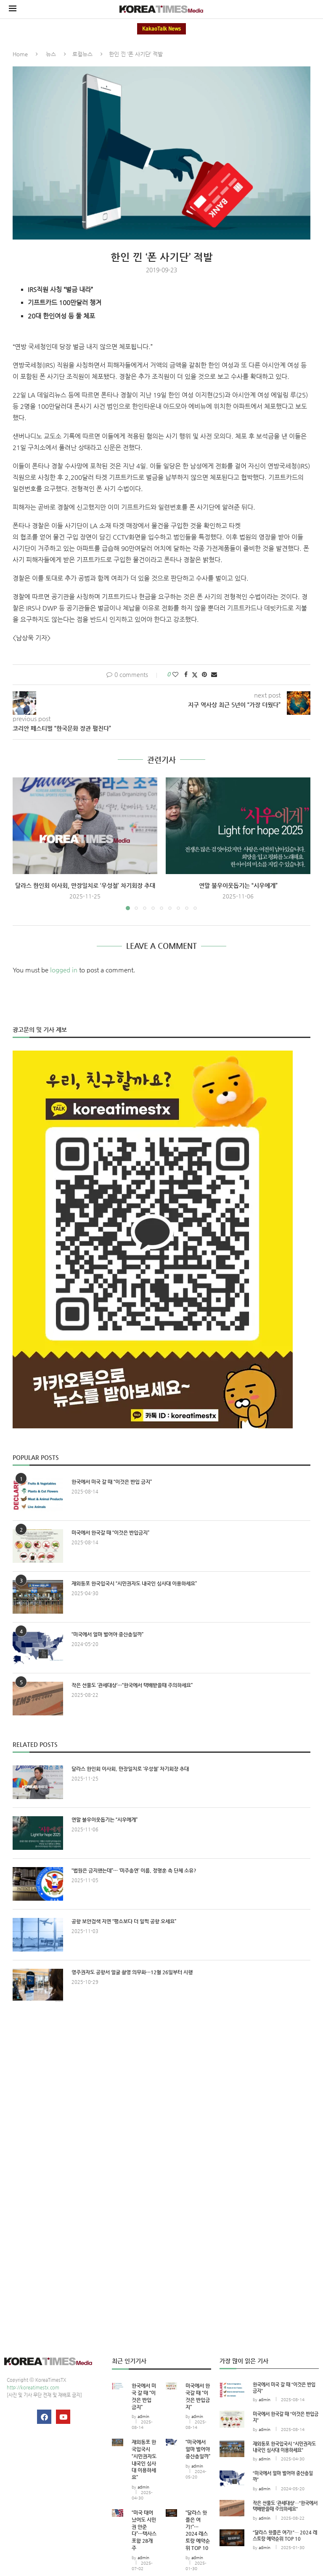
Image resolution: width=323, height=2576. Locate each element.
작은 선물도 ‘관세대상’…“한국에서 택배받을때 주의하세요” (132, 1685)
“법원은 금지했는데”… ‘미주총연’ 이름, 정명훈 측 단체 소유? (133, 1870)
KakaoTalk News (161, 29)
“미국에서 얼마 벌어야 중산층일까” (107, 1634)
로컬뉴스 (82, 54)
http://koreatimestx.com (33, 2387)
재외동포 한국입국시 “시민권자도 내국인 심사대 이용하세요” (134, 1583)
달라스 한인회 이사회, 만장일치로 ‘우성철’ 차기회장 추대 (85, 885)
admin (143, 2416)
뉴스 (51, 54)
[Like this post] (175, 674)
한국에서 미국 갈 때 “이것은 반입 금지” (111, 1482)
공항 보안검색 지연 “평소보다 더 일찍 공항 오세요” (123, 1921)
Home (20, 54)
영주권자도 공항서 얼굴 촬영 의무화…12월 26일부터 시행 (132, 1972)
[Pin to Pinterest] (204, 674)
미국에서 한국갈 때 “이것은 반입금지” (110, 1533)
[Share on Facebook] (186, 674)
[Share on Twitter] (195, 674)
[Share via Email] (214, 674)
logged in (63, 969)
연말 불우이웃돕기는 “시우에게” (238, 885)
